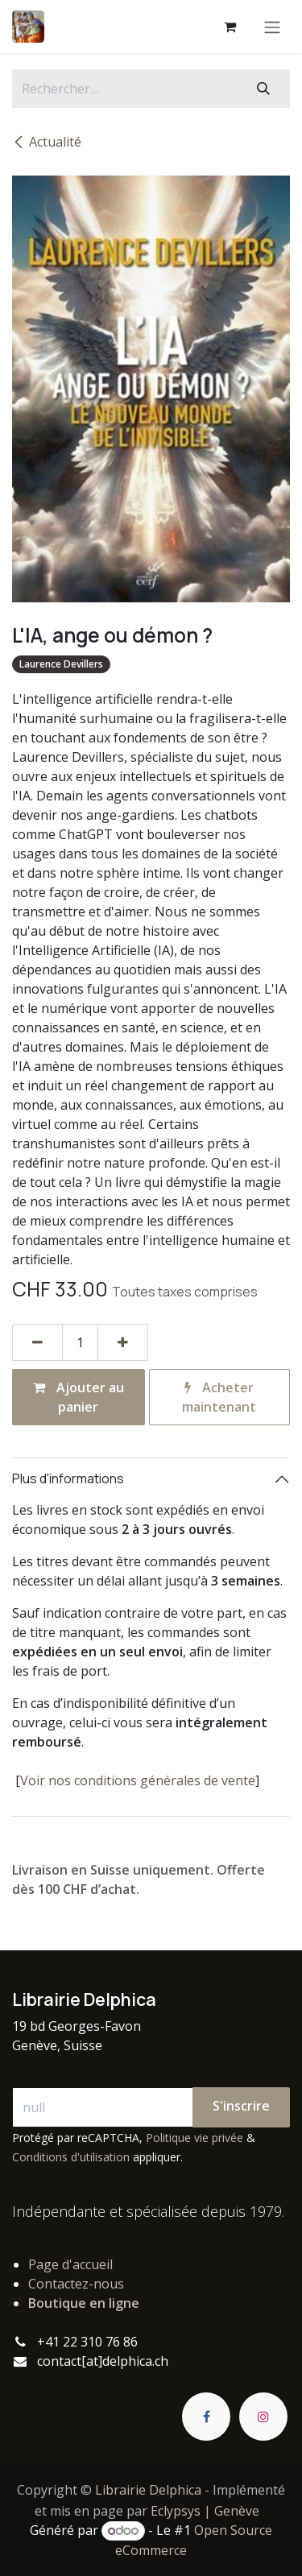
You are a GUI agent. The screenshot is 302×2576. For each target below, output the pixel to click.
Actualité (46, 142)
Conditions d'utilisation (71, 2157)
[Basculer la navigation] (272, 26)
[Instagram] (263, 2416)
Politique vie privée (194, 2137)
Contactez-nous (76, 2284)
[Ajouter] (122, 1342)
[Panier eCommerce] (229, 26)
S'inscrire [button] (241, 2106)
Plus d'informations (68, 1478)
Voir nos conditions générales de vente (137, 1780)
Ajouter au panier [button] (78, 1397)
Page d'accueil (70, 2264)
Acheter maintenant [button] (219, 1397)
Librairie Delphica (148, 2490)
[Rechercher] (263, 88)
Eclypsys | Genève (205, 2511)
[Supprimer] (37, 1342)
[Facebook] (206, 2416)
